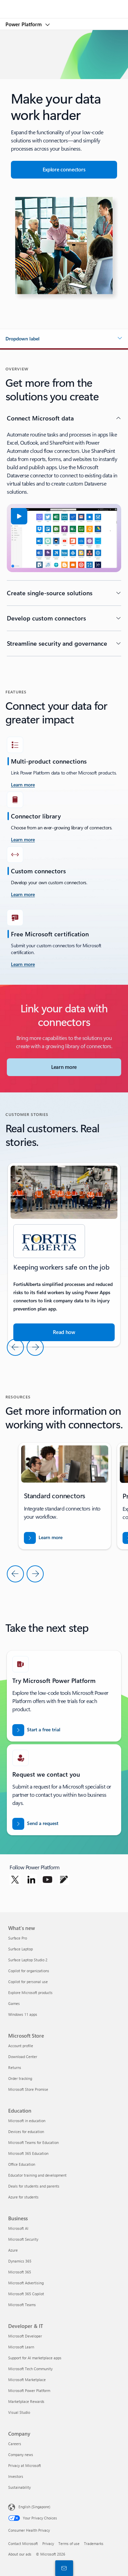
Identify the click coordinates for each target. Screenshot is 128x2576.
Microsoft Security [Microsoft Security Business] (23, 2239)
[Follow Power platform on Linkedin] (31, 1879)
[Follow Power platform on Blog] (63, 1879)
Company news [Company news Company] (20, 2454)
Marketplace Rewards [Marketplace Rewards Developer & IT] (26, 2401)
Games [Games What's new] (14, 2003)
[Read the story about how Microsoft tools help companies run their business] (64, 1332)
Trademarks (93, 2543)
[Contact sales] (63, 2568)
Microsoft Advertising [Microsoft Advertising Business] (26, 2282)
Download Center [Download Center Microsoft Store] (22, 2056)
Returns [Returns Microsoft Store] (14, 2067)
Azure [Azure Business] (13, 2250)
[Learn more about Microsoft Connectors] (64, 1067)
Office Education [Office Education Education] (21, 2164)
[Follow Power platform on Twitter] (15, 1879)
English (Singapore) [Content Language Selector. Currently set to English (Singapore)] (34, 2506)
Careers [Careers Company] (14, 2443)
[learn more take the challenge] (23, 785)
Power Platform (24, 24)
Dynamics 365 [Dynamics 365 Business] (19, 2261)
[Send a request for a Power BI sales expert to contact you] (35, 1824)
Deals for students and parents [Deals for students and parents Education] (33, 2186)
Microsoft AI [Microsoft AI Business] (18, 2228)
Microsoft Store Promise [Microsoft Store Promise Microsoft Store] (28, 2089)
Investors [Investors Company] (15, 2476)
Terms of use (69, 2543)
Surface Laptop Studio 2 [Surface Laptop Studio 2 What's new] (27, 1959)
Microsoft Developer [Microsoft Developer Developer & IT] (25, 2336)
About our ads (19, 2554)
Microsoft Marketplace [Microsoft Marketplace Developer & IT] (27, 2379)
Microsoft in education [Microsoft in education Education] (26, 2120)
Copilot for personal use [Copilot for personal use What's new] (28, 1981)
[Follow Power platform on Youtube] (47, 1879)
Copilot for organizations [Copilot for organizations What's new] (28, 1970)
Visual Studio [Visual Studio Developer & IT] (19, 2412)
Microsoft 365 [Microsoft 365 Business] (19, 2271)
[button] (64, 339)
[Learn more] (23, 840)
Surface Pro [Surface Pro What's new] (17, 1938)
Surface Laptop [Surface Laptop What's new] (20, 1948)
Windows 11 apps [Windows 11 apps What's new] (22, 2014)
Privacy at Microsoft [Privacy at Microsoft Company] (24, 2465)
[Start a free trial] (36, 1730)
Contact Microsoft (23, 2543)
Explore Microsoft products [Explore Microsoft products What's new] (30, 1992)
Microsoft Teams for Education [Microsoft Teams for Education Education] (33, 2142)
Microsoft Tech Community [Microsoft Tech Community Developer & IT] (30, 2368)
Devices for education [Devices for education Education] (26, 2131)
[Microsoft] (64, 5)
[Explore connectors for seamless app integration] (64, 170)
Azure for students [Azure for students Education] (23, 2196)
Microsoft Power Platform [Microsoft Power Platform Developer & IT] (29, 2390)
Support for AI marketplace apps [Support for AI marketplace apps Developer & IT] (34, 2357)
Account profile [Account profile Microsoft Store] (20, 2045)
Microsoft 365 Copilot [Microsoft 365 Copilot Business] (26, 2293)
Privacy (48, 2543)
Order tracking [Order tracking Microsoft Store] (20, 2078)
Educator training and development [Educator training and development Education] (37, 2175)
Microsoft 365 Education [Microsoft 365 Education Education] (28, 2153)
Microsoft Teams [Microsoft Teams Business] (22, 2304)
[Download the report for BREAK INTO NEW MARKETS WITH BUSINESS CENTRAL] (43, 1538)
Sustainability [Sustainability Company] (19, 2487)
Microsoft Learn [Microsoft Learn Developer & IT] (21, 2346)
